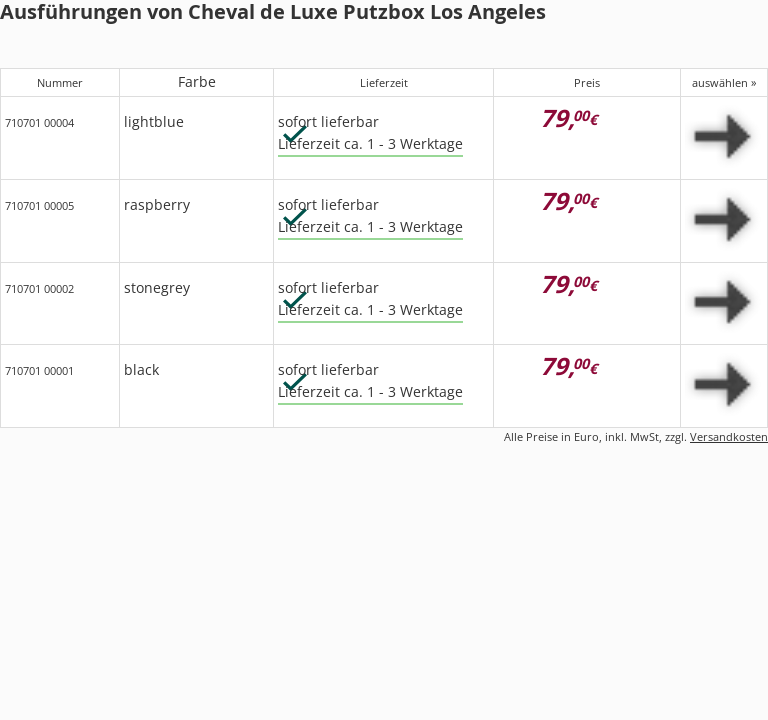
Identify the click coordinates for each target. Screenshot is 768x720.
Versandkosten (729, 436)
